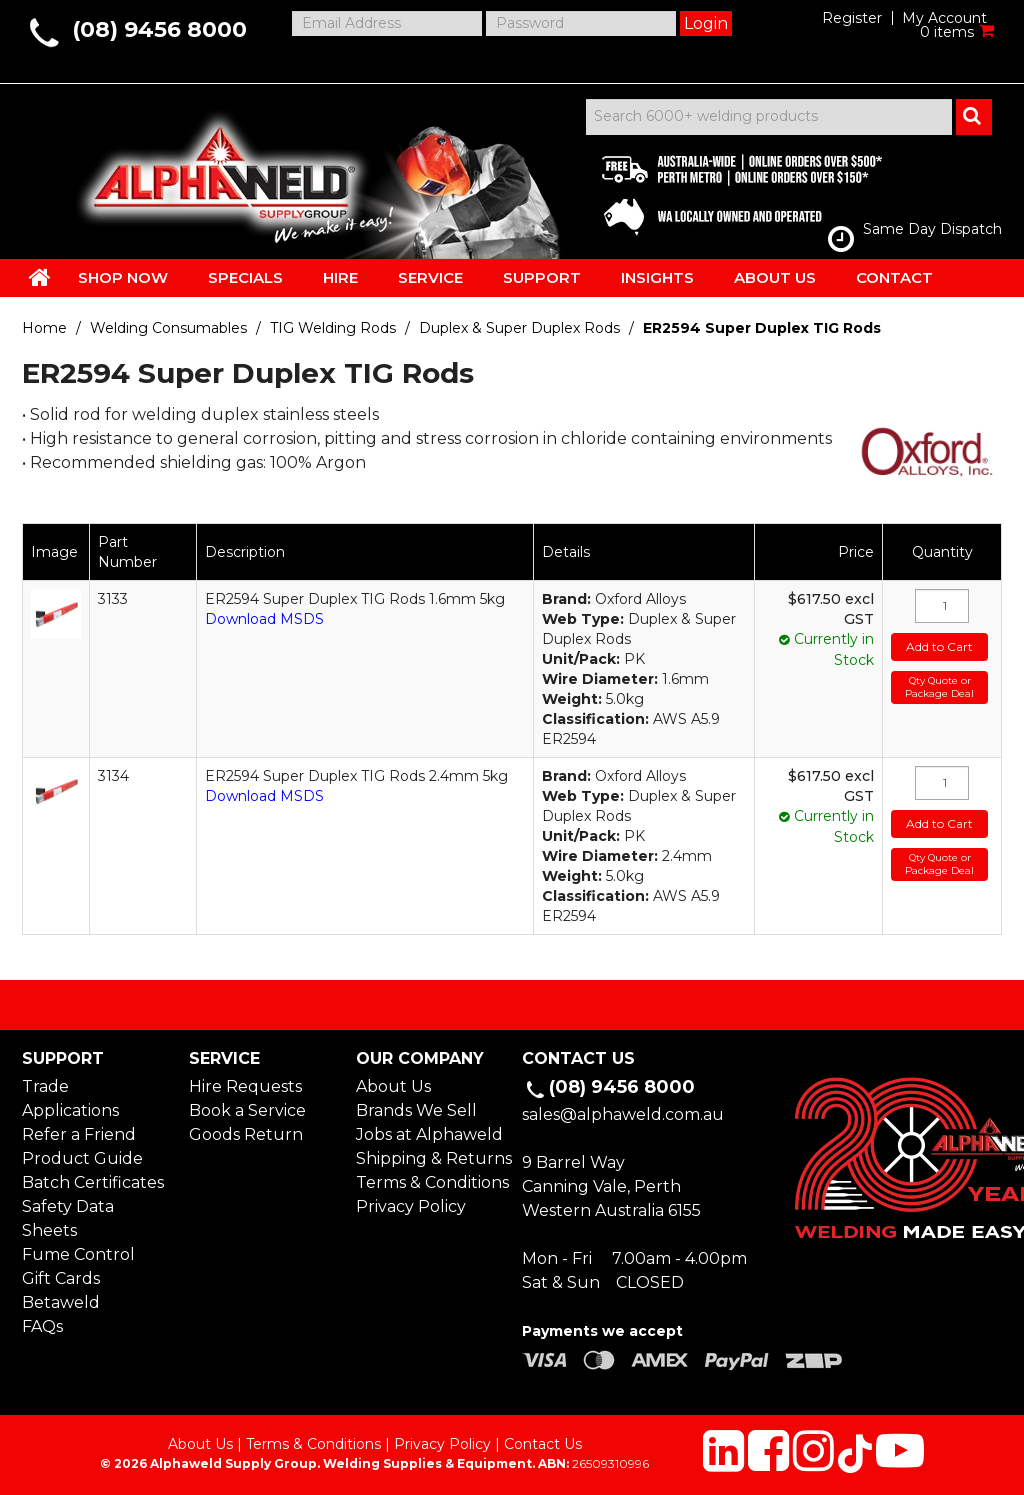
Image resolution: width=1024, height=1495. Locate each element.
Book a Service (247, 1110)
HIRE (340, 277)
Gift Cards (61, 1278)
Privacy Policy (411, 1206)
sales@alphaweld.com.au (623, 1114)
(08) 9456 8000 (159, 29)
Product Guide (82, 1158)
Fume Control (78, 1254)
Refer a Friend (79, 1134)
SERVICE (430, 277)
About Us (393, 1086)
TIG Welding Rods (333, 328)
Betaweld (61, 1302)
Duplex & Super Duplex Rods (519, 328)
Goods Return (246, 1134)
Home (44, 328)
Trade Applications (70, 1098)
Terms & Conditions (429, 1182)
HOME (40, 277)
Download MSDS (264, 619)
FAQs (42, 1326)
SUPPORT (542, 277)
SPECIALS (245, 277)
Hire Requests (245, 1086)
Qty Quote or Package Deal (939, 687)
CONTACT (894, 277)
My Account (944, 18)
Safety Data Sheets (68, 1218)
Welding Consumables (168, 328)
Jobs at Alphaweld (429, 1134)
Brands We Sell (416, 1110)
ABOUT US (775, 277)
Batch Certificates (93, 1182)
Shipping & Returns (429, 1158)
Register (852, 18)
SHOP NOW (123, 277)
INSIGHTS (657, 277)
